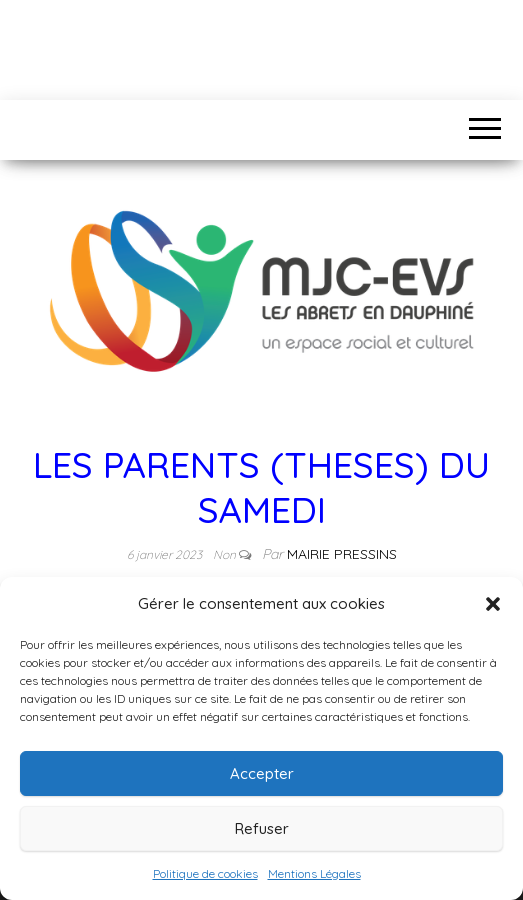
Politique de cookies (205, 873)
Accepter (262, 773)
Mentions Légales (314, 873)
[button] (493, 604)
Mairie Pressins (342, 554)
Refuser (262, 828)
